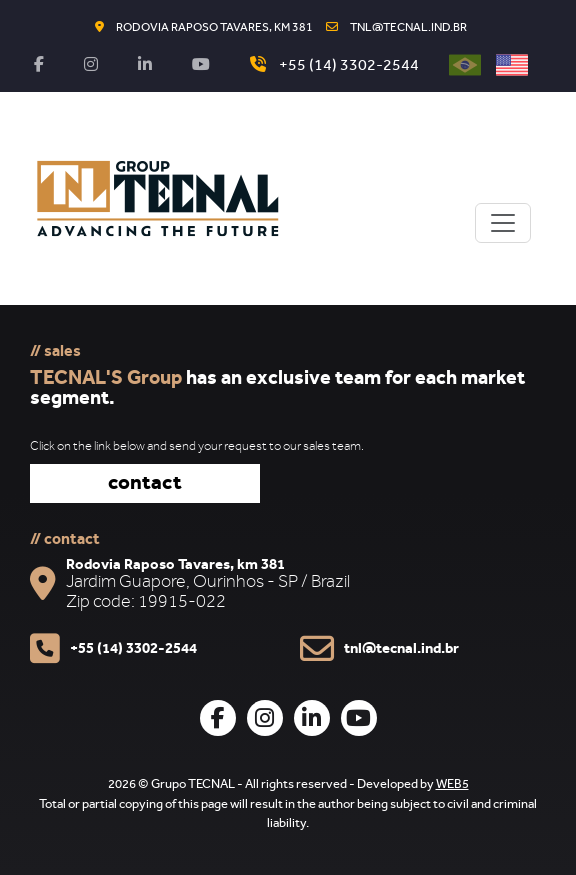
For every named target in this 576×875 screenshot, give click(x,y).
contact (145, 485)
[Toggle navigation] (503, 223)
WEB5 (452, 785)
